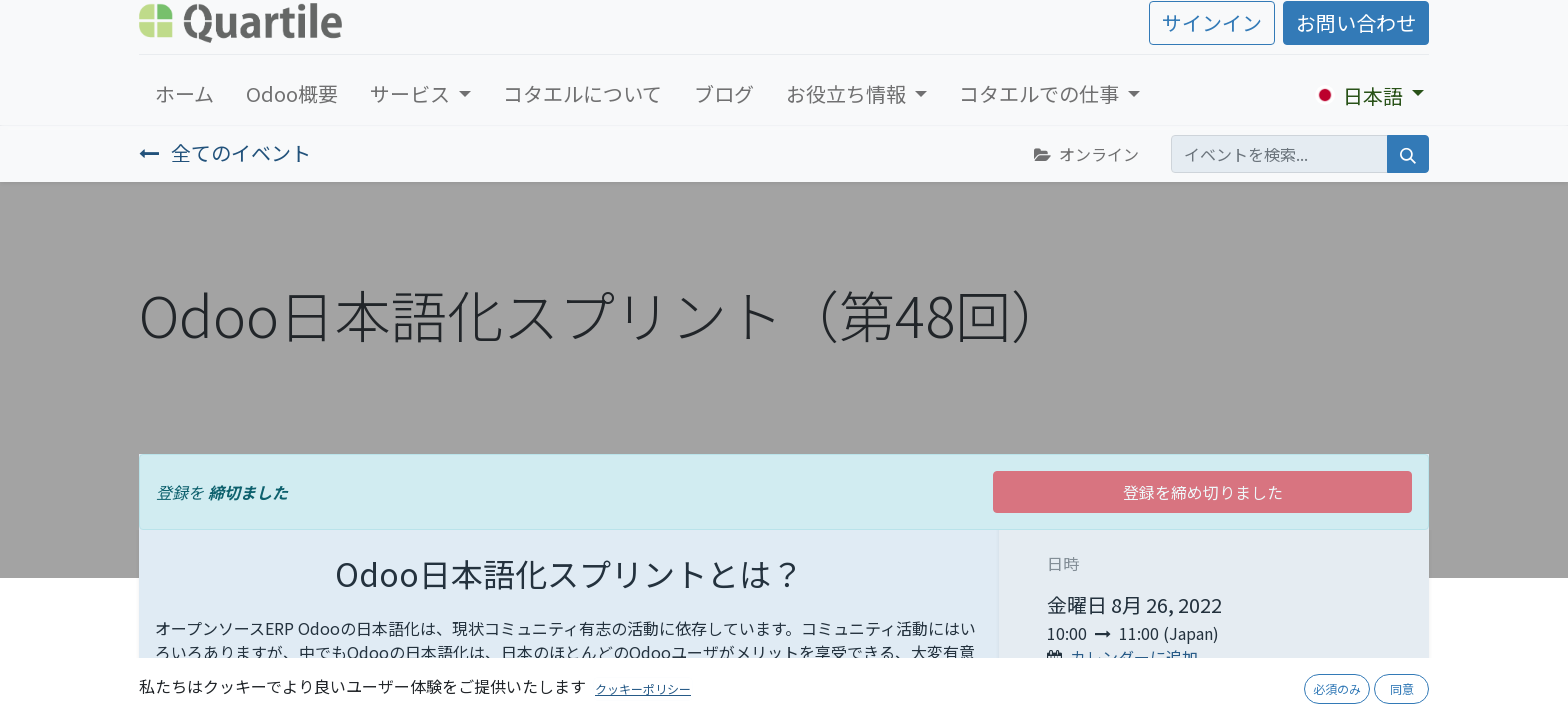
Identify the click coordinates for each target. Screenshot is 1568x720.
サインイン (1212, 22)
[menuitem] (184, 94)
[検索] (1408, 154)
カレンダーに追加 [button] (1134, 657)
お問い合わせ (1356, 22)
